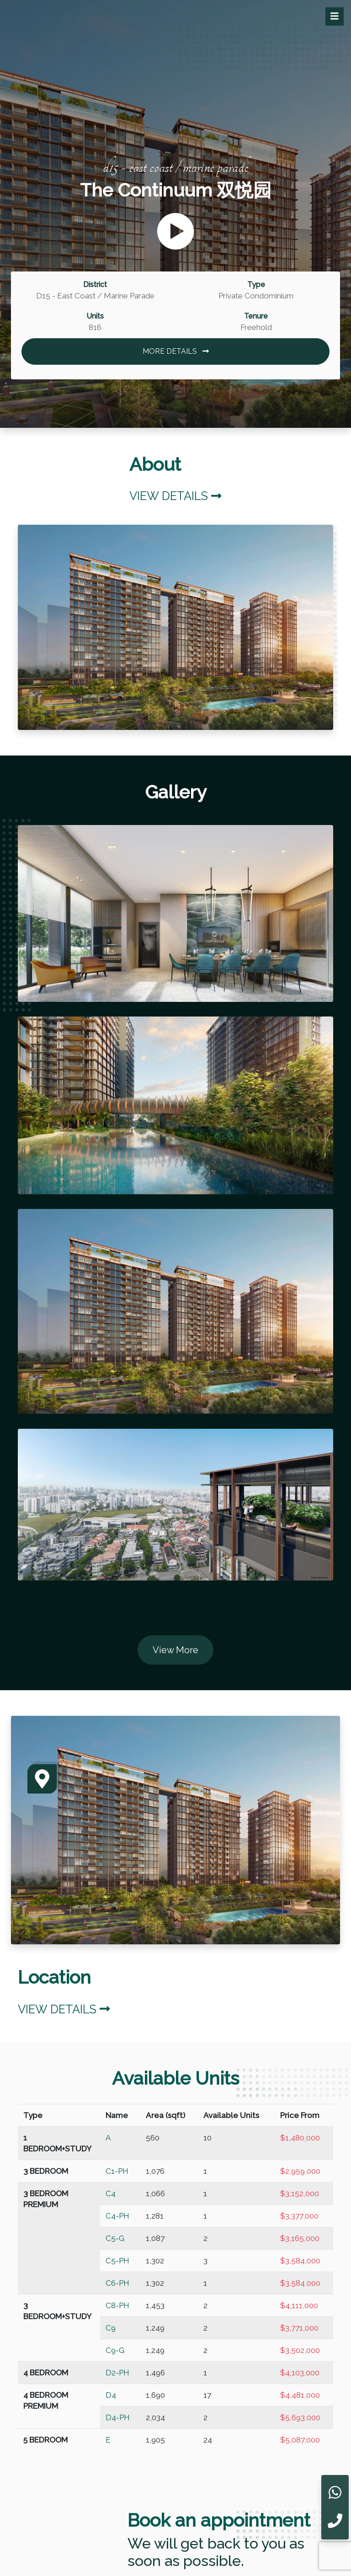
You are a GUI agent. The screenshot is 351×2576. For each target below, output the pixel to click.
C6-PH (117, 2283)
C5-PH (117, 2260)
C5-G (115, 2238)
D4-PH (118, 2417)
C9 (111, 2327)
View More (175, 1650)
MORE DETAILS (176, 351)
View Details (175, 496)
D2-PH (117, 2372)
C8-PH (117, 2305)
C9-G (115, 2350)
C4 (111, 2193)
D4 (111, 2395)
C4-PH (117, 2215)
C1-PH (117, 2171)
